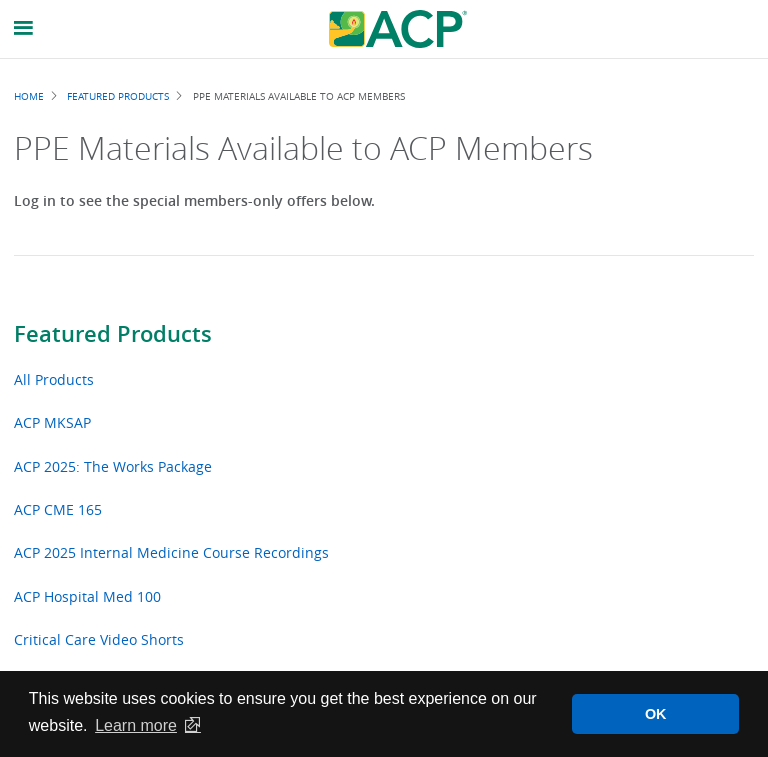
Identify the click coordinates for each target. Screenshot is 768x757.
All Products (54, 379)
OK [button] (656, 714)
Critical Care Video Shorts (99, 639)
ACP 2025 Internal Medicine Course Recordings (171, 552)
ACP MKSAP (52, 422)
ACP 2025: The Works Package (113, 466)
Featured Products (113, 334)
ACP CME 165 (58, 509)
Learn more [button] (136, 725)
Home (29, 96)
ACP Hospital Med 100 (87, 596)
